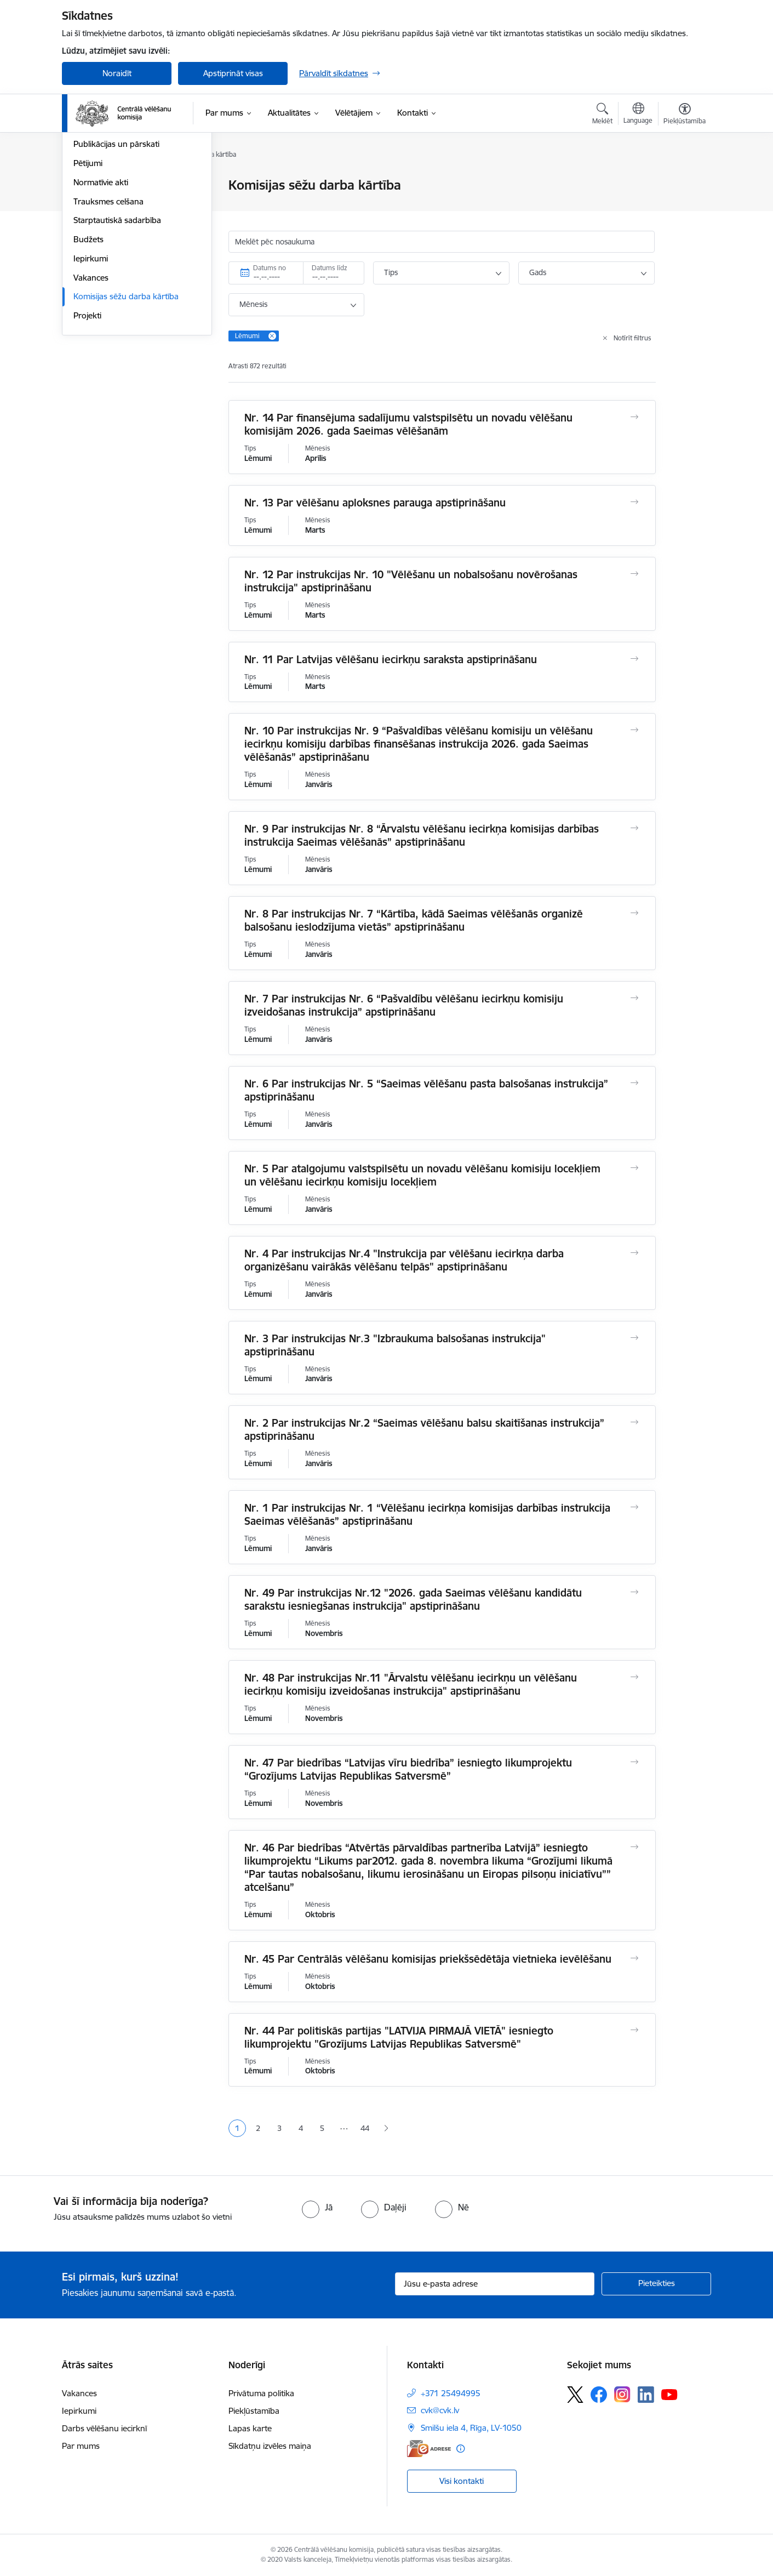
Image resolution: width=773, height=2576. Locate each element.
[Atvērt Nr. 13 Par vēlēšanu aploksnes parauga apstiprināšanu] (634, 502)
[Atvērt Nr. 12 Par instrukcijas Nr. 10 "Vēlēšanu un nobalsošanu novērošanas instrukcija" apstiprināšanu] (634, 573)
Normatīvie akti (100, 300)
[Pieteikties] (656, 2283)
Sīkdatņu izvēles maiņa (269, 2446)
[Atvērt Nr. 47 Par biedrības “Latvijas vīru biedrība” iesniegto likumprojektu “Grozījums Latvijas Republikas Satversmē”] (634, 1762)
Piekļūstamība (253, 2411)
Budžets (88, 357)
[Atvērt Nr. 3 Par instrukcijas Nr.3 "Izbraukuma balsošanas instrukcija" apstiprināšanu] (634, 1337)
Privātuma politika (261, 2393)
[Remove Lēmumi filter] (272, 336)
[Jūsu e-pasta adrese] (495, 2283)
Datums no (269, 268)
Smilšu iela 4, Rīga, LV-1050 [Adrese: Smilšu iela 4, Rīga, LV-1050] (471, 2428)
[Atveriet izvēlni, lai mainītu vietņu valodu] (638, 114)
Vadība (86, 186)
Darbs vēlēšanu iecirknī (104, 2428)
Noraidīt (116, 73)
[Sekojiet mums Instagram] (622, 2394)
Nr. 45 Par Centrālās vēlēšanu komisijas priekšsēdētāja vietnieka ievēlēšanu (427, 1958)
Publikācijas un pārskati (116, 262)
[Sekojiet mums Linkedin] (646, 2394)
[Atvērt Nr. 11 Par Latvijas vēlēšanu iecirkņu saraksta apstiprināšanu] (634, 658)
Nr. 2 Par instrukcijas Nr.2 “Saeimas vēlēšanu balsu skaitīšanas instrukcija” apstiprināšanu (424, 1429)
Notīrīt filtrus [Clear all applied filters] (632, 338)
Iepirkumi (90, 376)
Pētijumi (87, 281)
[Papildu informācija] (460, 2448)
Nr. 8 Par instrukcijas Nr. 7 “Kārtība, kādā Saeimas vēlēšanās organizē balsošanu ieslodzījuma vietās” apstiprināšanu (413, 920)
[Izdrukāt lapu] (684, 180)
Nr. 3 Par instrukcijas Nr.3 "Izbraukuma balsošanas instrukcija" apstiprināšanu (395, 1345)
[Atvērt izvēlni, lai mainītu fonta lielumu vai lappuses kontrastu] (684, 115)
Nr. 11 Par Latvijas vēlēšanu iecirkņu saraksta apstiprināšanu (390, 659)
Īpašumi (87, 224)
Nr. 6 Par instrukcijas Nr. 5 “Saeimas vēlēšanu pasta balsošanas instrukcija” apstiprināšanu (426, 1090)
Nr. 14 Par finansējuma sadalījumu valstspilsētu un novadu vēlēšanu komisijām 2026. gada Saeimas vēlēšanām (408, 424)
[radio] (317, 2207)
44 (364, 2128)
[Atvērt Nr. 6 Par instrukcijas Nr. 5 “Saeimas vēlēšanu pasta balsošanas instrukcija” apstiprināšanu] (634, 1083)
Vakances (90, 395)
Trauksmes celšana (108, 319)
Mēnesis (253, 304)
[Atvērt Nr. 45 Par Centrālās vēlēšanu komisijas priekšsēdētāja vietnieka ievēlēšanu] (634, 1958)
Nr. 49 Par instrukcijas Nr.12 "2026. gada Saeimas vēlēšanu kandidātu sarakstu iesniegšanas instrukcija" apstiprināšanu (413, 1599)
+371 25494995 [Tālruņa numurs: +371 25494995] (450, 2393)
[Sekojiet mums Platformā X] (575, 2394)
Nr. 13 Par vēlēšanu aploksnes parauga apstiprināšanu (375, 502)
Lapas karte (250, 2428)
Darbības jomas (102, 205)
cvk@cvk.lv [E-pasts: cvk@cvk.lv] (440, 2410)
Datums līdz (329, 268)
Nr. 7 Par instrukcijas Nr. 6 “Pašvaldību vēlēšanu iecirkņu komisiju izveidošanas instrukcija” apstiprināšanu (403, 1005)
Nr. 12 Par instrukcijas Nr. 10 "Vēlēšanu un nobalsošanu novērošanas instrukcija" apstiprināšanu (410, 581)
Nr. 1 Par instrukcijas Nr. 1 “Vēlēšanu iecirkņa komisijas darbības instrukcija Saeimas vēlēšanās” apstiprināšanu (427, 1514)
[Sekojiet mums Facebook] (599, 2394)
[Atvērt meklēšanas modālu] (602, 115)
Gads (537, 272)
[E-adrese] (429, 2449)
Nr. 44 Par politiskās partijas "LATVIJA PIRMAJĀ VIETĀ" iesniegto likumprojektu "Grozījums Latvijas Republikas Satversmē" (398, 2037)
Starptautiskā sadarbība (117, 338)
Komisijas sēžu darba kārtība (126, 414)
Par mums (81, 2446)
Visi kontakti (461, 2481)
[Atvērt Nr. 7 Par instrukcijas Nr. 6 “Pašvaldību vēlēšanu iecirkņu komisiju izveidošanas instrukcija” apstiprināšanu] (634, 998)
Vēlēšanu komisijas (107, 243)
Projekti (87, 433)
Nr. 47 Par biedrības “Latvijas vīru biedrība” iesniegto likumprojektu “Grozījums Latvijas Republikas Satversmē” (408, 1769)
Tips (391, 272)
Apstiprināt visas (233, 73)
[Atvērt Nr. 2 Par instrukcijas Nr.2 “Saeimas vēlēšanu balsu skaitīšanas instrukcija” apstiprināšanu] (634, 1422)
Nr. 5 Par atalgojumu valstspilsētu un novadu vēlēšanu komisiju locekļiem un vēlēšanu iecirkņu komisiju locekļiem (422, 1175)
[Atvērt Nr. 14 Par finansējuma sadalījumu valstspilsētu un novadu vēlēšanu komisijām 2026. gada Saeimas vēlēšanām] (634, 417)
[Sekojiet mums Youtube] (669, 2394)
